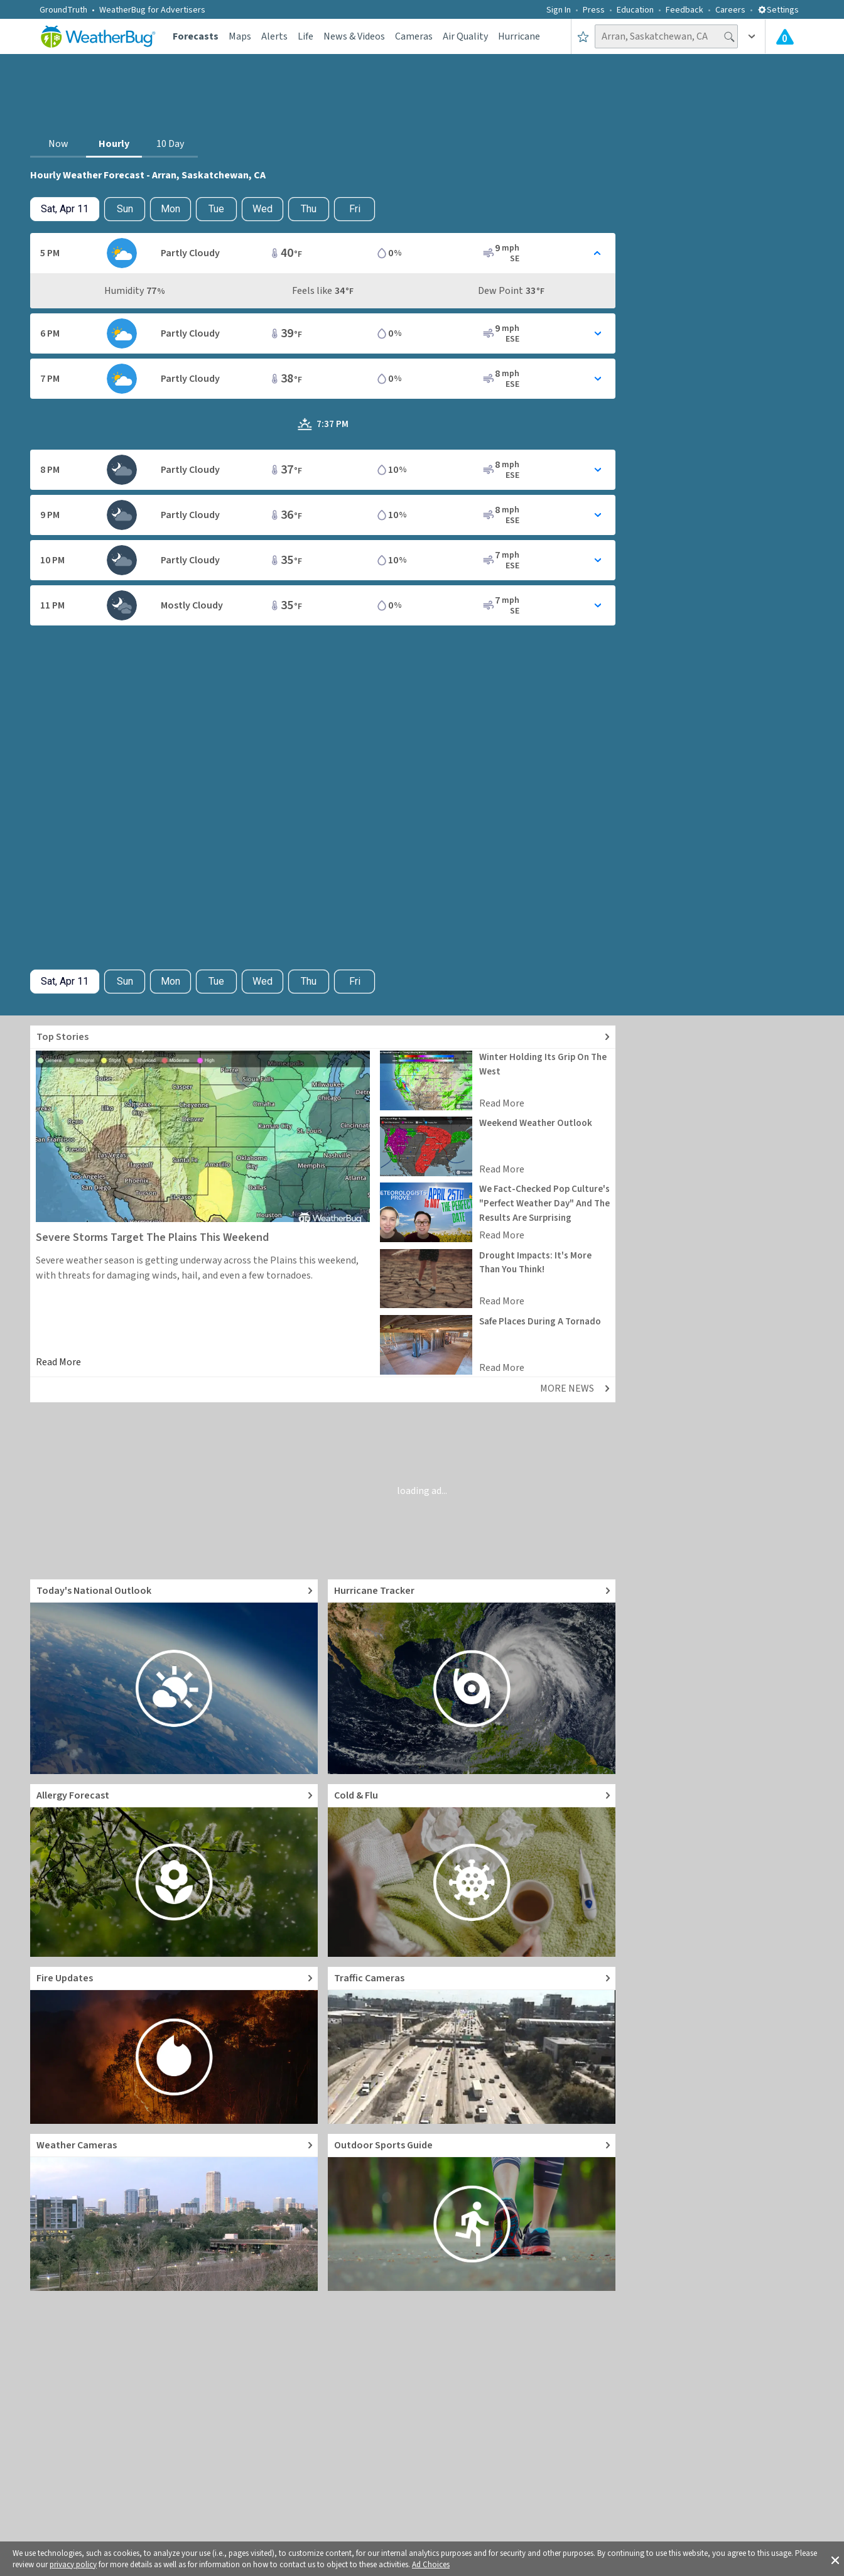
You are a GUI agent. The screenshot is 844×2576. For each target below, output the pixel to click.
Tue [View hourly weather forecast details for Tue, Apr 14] (216, 209)
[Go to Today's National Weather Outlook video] (174, 1676)
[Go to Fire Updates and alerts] (174, 2045)
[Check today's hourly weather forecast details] (64, 209)
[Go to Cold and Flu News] (471, 1870)
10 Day (170, 144)
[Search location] (666, 36)
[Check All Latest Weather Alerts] (785, 36)
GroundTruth (63, 10)
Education (635, 10)
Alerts (274, 36)
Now (58, 144)
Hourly (114, 144)
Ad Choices (431, 2564)
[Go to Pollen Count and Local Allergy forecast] (174, 1870)
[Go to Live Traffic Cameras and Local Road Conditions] (471, 2045)
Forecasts (196, 36)
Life (305, 36)
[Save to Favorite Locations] (583, 36)
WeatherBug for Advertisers (152, 10)
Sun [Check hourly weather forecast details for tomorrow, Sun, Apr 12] (125, 209)
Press (594, 10)
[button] (835, 2559)
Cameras (414, 36)
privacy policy (73, 2564)
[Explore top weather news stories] (322, 1037)
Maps (240, 36)
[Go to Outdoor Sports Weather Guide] (471, 2212)
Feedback (684, 10)
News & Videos (354, 36)
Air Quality (465, 36)
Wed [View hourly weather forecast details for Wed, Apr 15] (262, 209)
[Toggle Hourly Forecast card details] (322, 253)
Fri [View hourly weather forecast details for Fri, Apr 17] (354, 209)
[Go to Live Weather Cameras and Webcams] (174, 2212)
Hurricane (519, 36)
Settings (778, 10)
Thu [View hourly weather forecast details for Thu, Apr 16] (308, 209)
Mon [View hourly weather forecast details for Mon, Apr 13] (170, 209)
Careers (730, 10)
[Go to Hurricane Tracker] (471, 1676)
